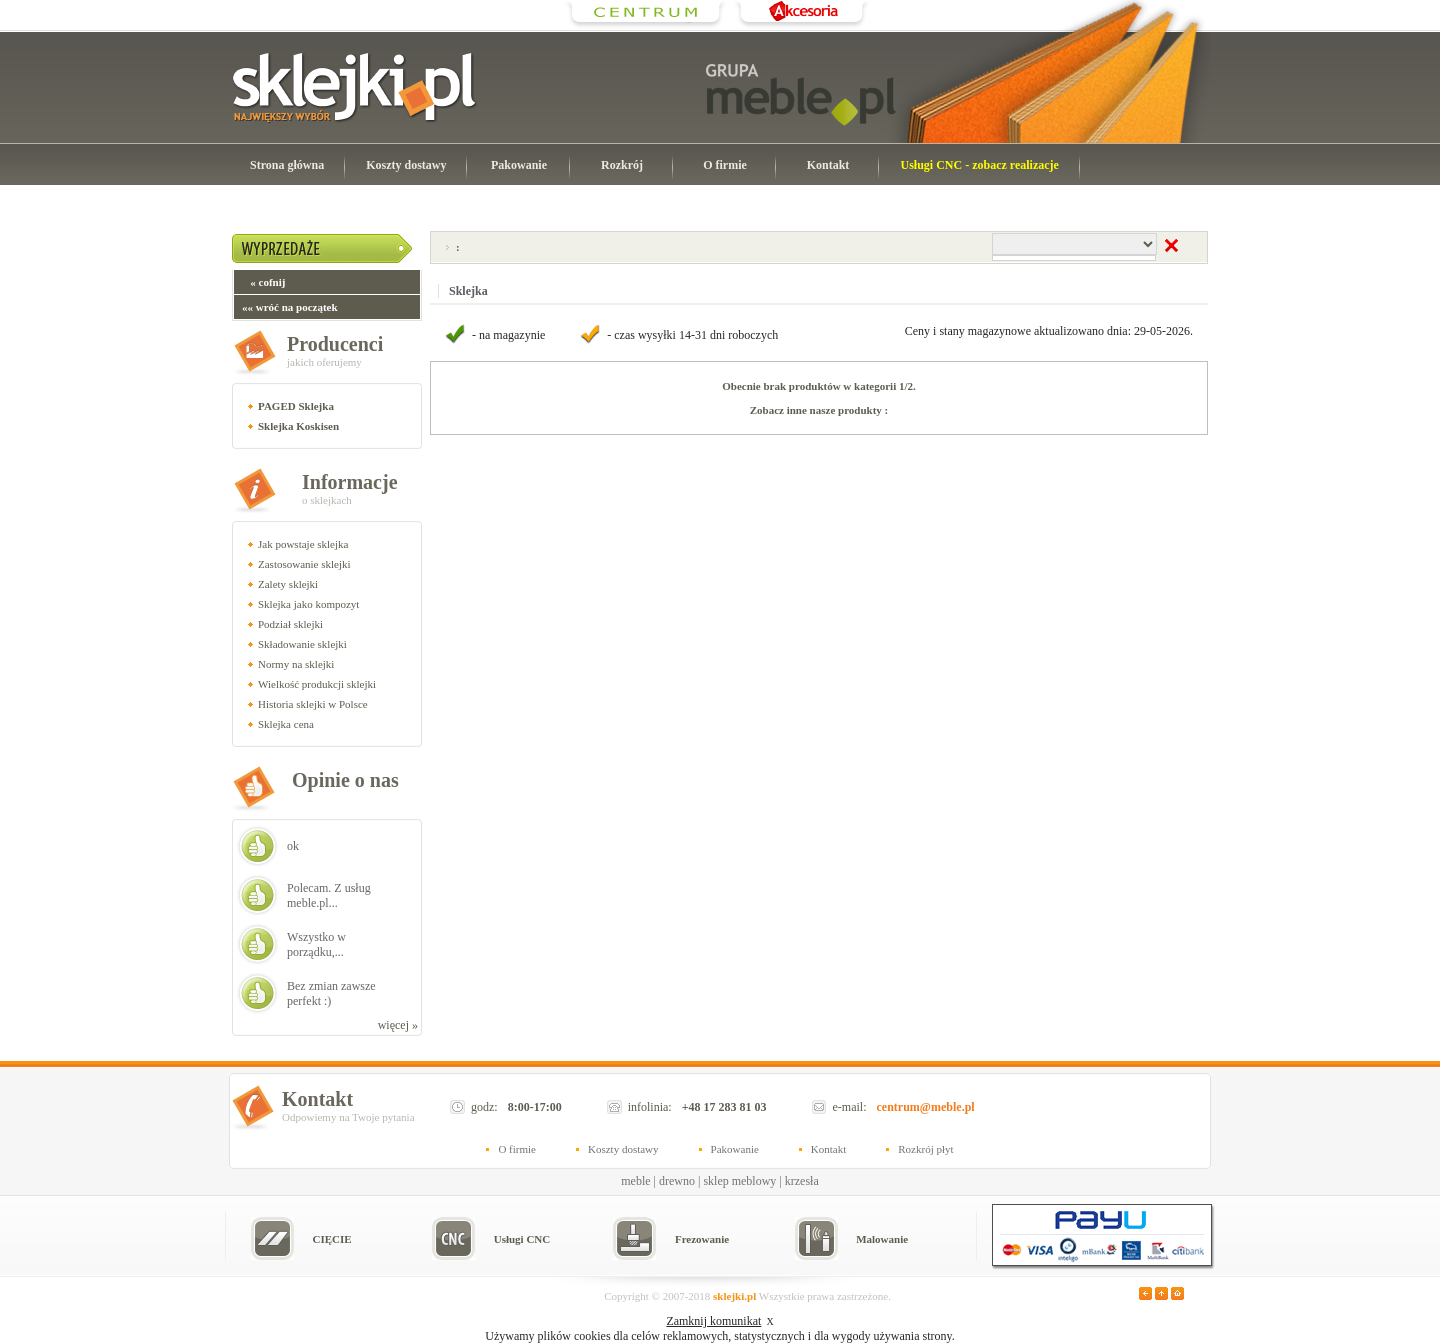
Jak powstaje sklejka (303, 544)
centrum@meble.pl (926, 1107)
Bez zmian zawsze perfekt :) (331, 993)
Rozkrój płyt (925, 1149)
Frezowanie (702, 1239)
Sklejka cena (286, 724)
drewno (677, 1181)
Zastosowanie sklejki (304, 564)
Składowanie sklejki (302, 644)
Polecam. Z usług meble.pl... (329, 895)
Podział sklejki (290, 624)
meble (635, 1181)
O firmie (725, 165)
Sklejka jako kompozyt (308, 604)
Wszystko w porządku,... (316, 944)
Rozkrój (622, 165)
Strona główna (287, 165)
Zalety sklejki (288, 584)
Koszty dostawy (406, 165)
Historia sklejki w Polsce (313, 704)
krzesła (802, 1181)
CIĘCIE (331, 1239)
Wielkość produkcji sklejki (317, 684)
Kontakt (828, 165)
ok (293, 846)
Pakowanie (519, 165)
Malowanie (882, 1239)
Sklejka (468, 291)
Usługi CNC (522, 1239)
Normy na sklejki (296, 664)
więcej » (398, 1025)
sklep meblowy (739, 1181)
